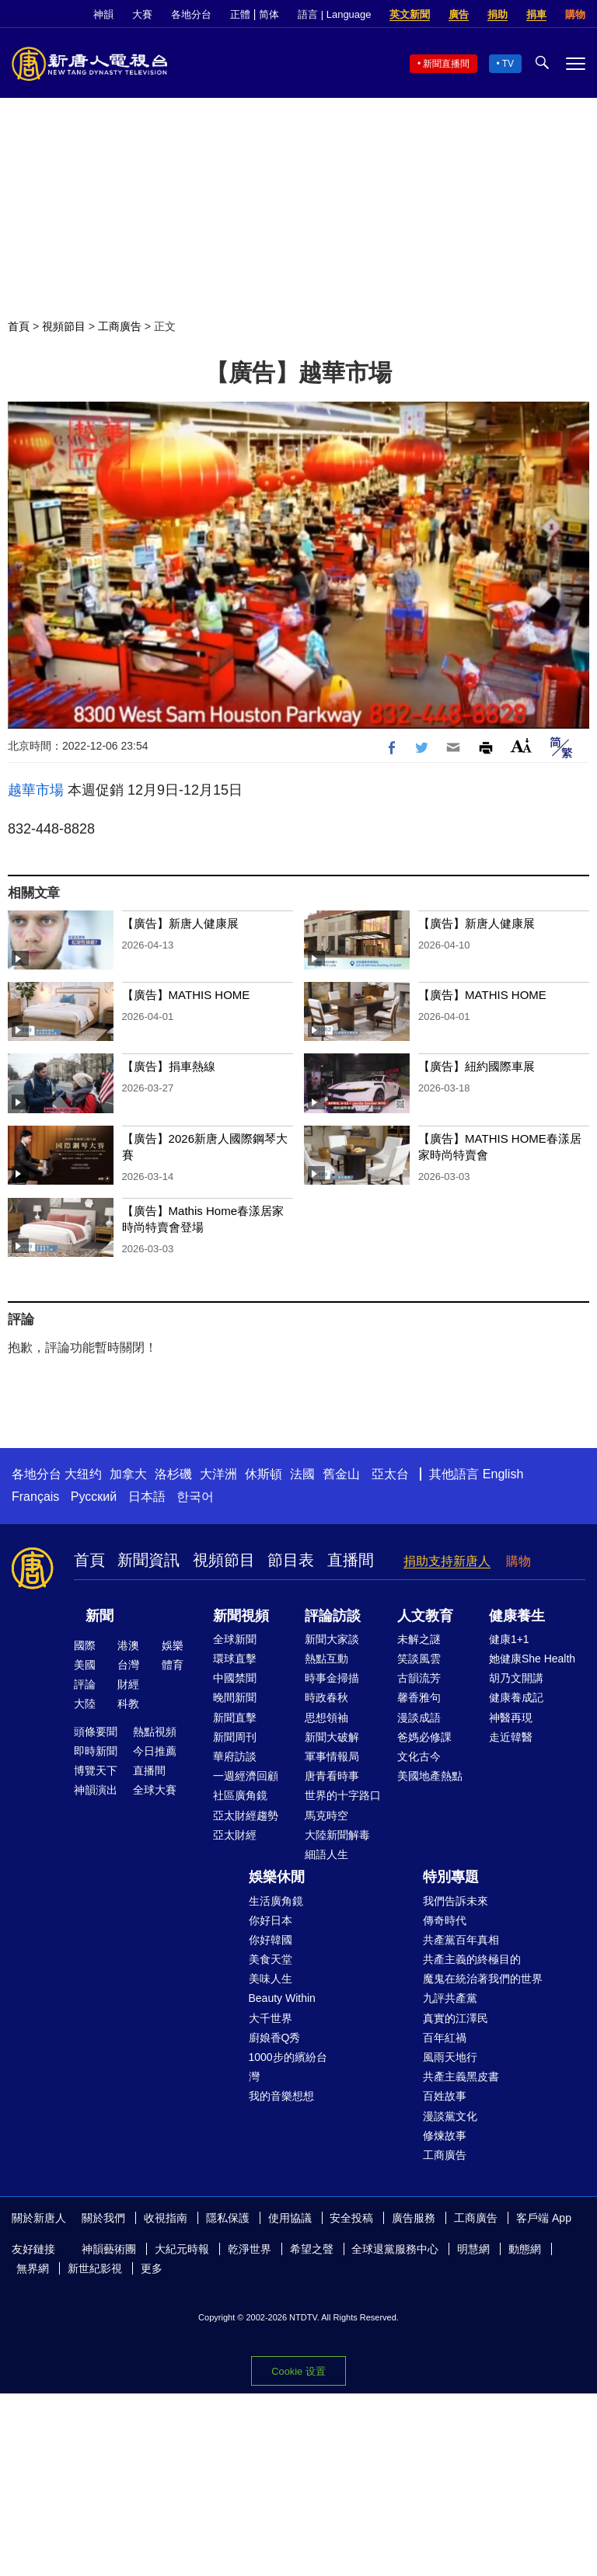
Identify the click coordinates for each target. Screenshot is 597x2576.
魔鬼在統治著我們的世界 (483, 1978)
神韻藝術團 (109, 2249)
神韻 (103, 14)
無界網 (32, 2268)
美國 (85, 1665)
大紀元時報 (182, 2249)
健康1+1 (509, 1639)
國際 (85, 1645)
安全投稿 (351, 2218)
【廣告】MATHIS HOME (186, 994)
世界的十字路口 (343, 1795)
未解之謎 (419, 1639)
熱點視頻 (154, 1731)
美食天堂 (270, 1959)
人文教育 (425, 1616)
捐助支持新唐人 (447, 1561)
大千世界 (270, 2018)
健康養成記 (516, 1697)
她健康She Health (532, 1658)
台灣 (128, 1665)
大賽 (142, 14)
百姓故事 (444, 2096)
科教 (128, 1703)
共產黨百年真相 (461, 1940)
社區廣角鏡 (240, 1795)
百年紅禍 (444, 2037)
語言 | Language (334, 14)
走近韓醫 (510, 1737)
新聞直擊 (235, 1717)
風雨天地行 (450, 2057)
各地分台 (191, 14)
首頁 (19, 326)
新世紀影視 (95, 2268)
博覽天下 (95, 1770)
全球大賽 (154, 1790)
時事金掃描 (332, 1678)
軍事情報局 (332, 1756)
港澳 (128, 1645)
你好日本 (270, 1920)
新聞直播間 (446, 63)
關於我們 (103, 2218)
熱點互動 (326, 1658)
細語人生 (326, 1854)
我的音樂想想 (281, 2096)
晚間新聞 (235, 1697)
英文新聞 (409, 14)
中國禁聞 (235, 1678)
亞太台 (390, 1474)
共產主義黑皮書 (461, 2076)
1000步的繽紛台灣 (288, 2067)
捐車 (536, 14)
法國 (302, 1474)
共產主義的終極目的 (472, 1959)
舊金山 (341, 1474)
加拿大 (128, 1474)
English (503, 1474)
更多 (151, 2268)
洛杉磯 (173, 1474)
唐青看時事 (332, 1776)
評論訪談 (333, 1616)
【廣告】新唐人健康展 (180, 923)
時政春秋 (326, 1697)
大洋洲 (218, 1474)
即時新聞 (95, 1751)
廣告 (459, 14)
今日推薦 (154, 1751)
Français (35, 1496)
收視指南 (165, 2218)
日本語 (147, 1496)
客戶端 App (543, 2218)
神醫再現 (510, 1717)
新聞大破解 (332, 1737)
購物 (575, 14)
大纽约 (83, 1474)
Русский (94, 1496)
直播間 (350, 1559)
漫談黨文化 (450, 2116)
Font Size (521, 745)
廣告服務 (413, 2218)
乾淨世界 (249, 2249)
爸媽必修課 (424, 1737)
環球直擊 (235, 1658)
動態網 (524, 2249)
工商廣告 (119, 326)
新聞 (99, 1616)
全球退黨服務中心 (394, 2249)
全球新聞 (235, 1639)
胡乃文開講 (516, 1678)
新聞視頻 (241, 1616)
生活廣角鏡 (276, 1901)
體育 (172, 1665)
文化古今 (419, 1756)
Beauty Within (282, 1998)
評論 (85, 1684)
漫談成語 (419, 1717)
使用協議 (290, 2218)
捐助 (497, 14)
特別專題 (451, 1877)
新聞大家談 (332, 1639)
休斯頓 (263, 1474)
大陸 (85, 1703)
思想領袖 (326, 1717)
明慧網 (473, 2249)
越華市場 (36, 790)
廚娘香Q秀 (275, 2037)
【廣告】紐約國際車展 (476, 1066)
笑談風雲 (419, 1658)
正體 (240, 14)
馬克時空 (326, 1815)
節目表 (290, 1559)
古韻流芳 (419, 1678)
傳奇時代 (444, 1920)
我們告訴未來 (455, 1901)
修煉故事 (444, 2135)
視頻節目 (64, 326)
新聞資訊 (148, 1559)
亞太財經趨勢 (245, 1815)
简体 (269, 14)
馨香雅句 (419, 1697)
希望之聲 (311, 2249)
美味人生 (270, 1978)
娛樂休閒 (277, 1877)
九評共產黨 (450, 1998)
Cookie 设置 (298, 2371)
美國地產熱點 (430, 1776)
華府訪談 (235, 1756)
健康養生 (517, 1616)
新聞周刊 (235, 1737)
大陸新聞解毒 (337, 1835)
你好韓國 (270, 1940)
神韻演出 (95, 1790)
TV (508, 63)
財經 (128, 1684)
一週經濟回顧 (245, 1776)
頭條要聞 (95, 1731)
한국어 (195, 1496)
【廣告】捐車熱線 (168, 1066)
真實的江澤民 (455, 2018)
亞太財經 (235, 1835)
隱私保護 (228, 2218)
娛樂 (172, 1645)
